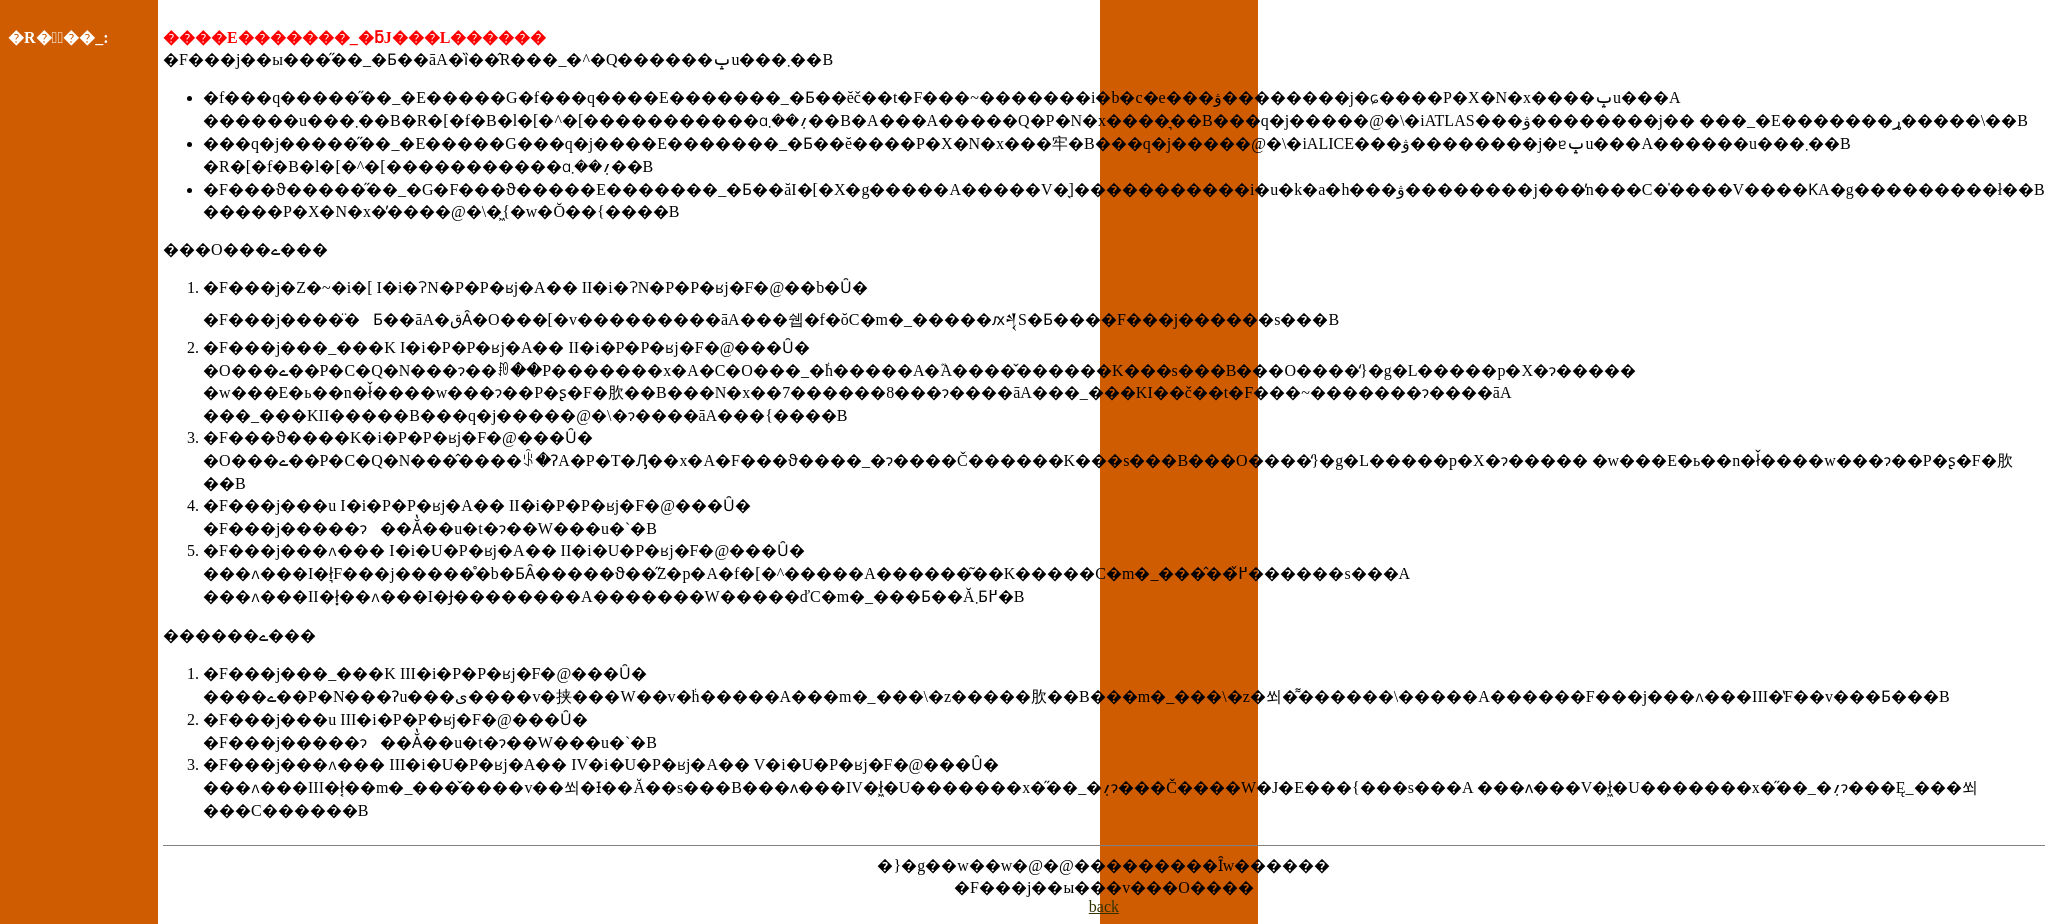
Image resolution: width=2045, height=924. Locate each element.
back (1104, 906)
